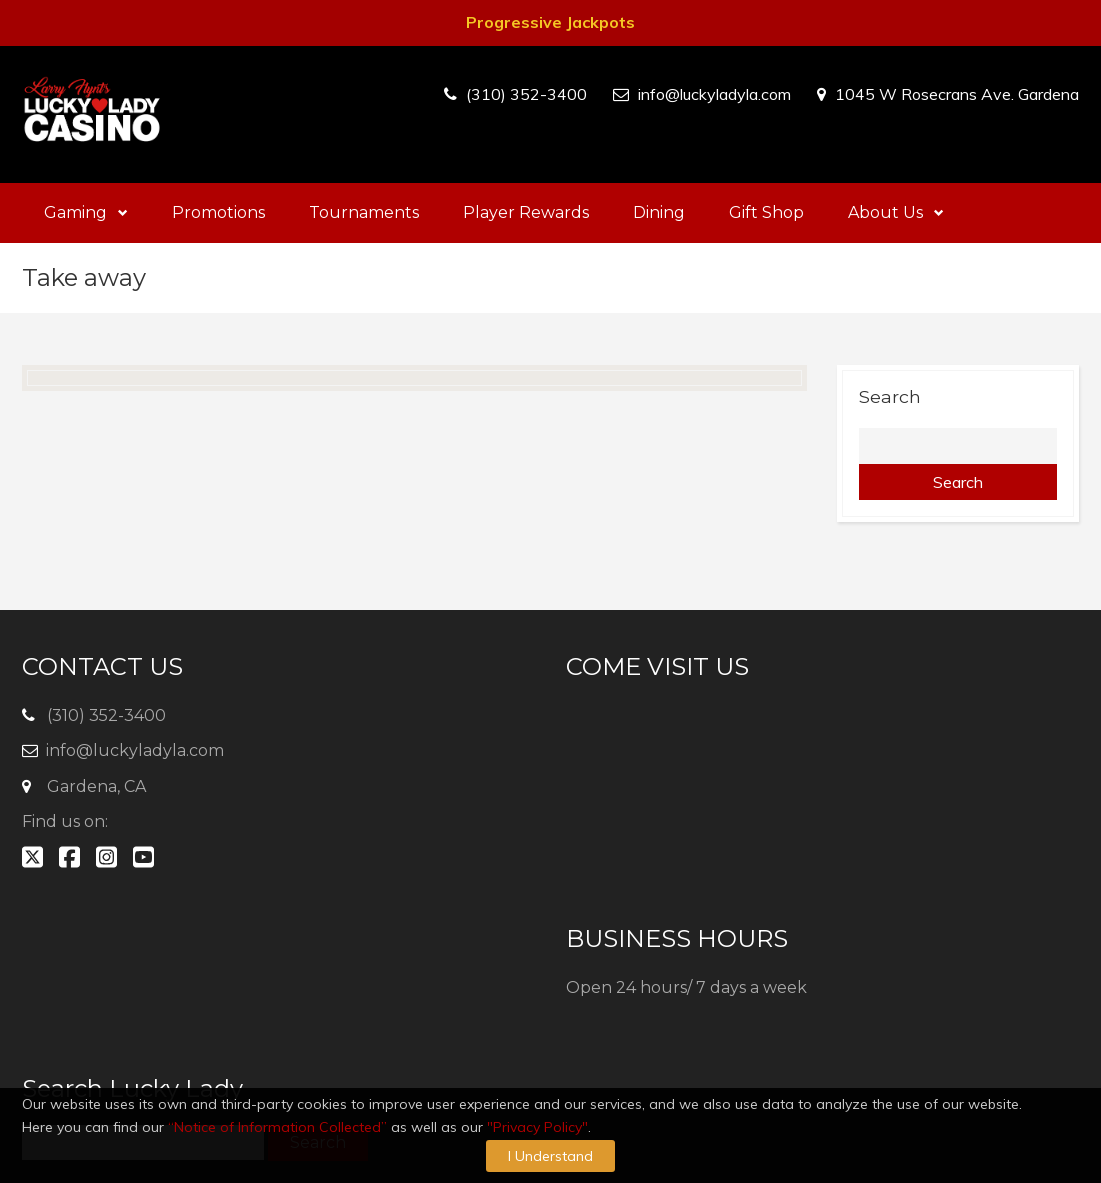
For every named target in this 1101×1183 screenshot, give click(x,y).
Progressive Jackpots (550, 22)
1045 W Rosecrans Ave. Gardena (957, 94)
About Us (896, 212)
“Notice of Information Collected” (277, 1127)
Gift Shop (766, 212)
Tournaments (364, 212)
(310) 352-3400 (526, 94)
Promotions (218, 212)
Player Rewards (526, 212)
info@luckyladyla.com (714, 94)
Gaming (86, 212)
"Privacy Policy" (537, 1127)
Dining (659, 212)
